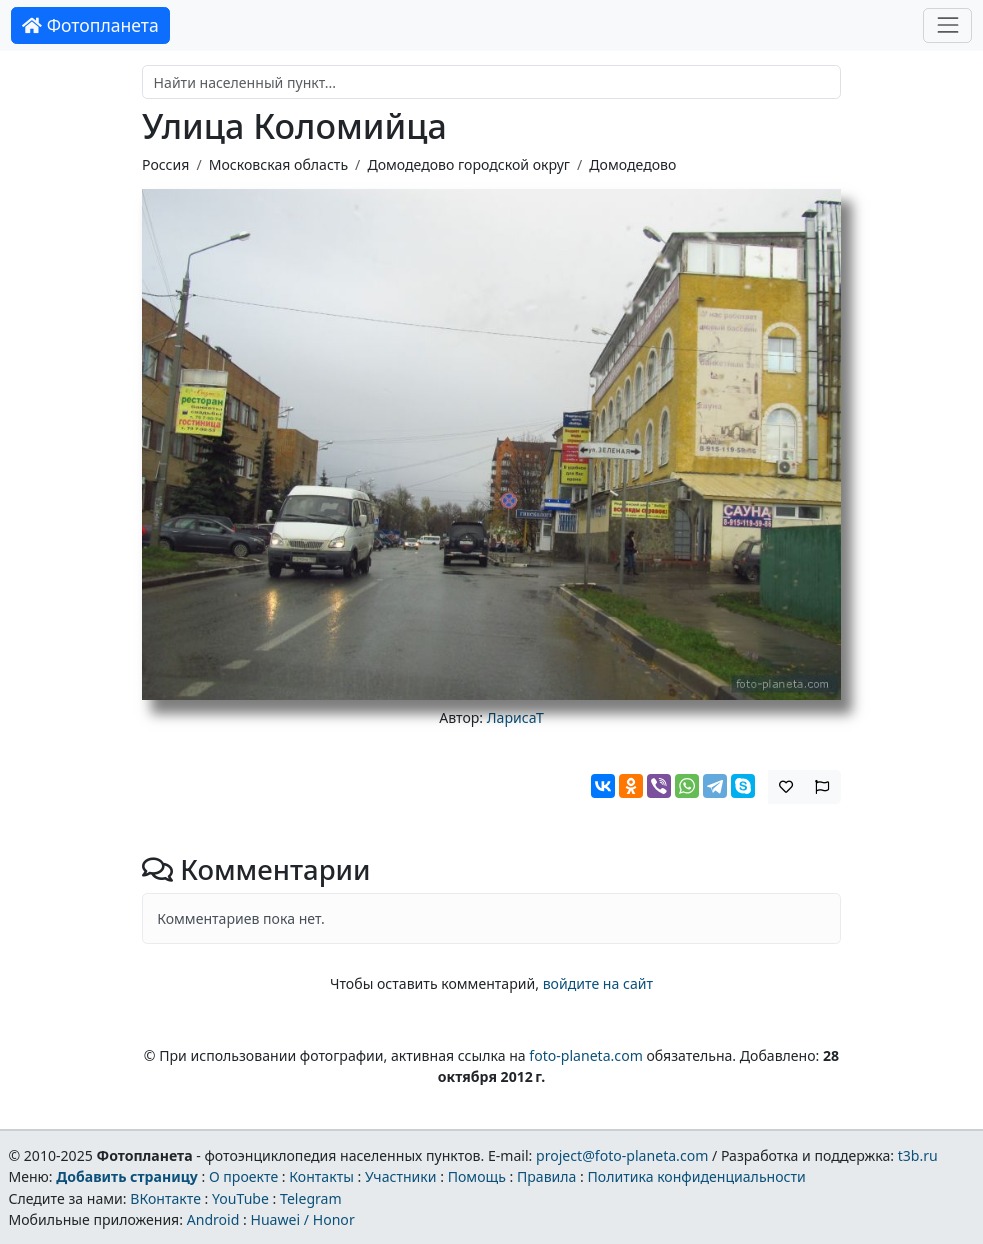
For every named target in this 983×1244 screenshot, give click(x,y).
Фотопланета (90, 25)
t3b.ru (918, 1155)
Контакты (321, 1176)
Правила (546, 1176)
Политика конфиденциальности (697, 1176)
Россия (165, 164)
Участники (401, 1176)
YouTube (240, 1198)
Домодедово (632, 164)
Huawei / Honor (302, 1219)
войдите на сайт (598, 983)
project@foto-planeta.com (622, 1155)
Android (213, 1219)
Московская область (278, 164)
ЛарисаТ (515, 717)
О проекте (243, 1176)
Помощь (477, 1176)
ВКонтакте (165, 1198)
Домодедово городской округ (468, 164)
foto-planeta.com (586, 1055)
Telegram (311, 1198)
